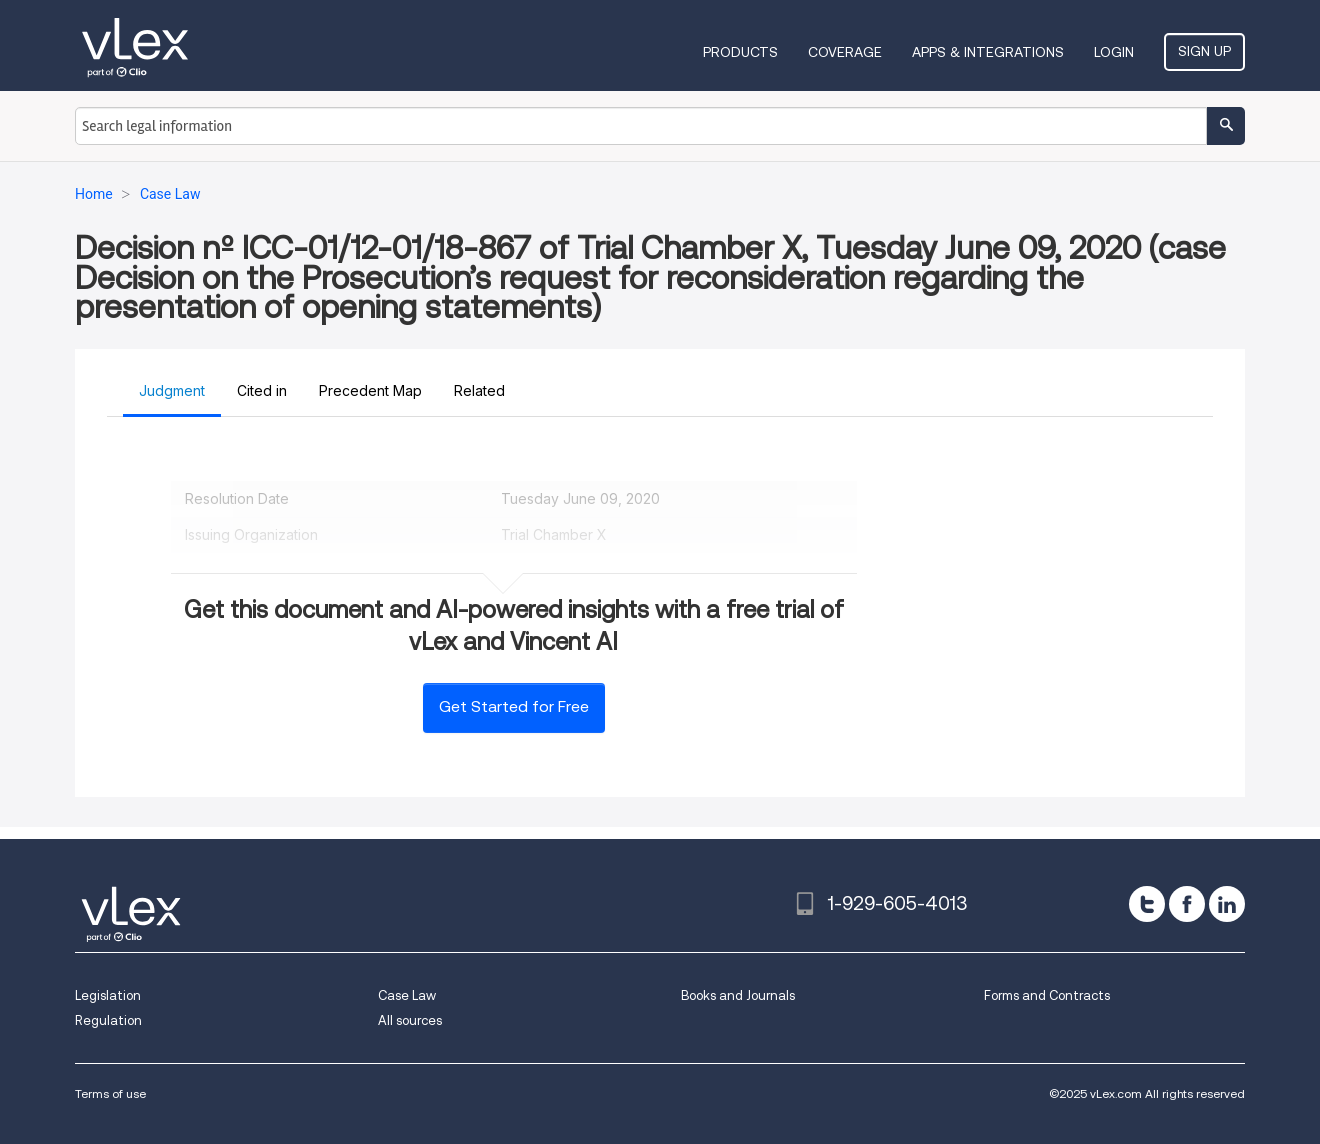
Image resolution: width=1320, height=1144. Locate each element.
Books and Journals (738, 995)
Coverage (845, 52)
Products (740, 52)
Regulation (108, 1020)
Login (1114, 52)
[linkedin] (1227, 904)
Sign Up (1204, 51)
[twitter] (1147, 904)
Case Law (407, 995)
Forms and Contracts (1047, 995)
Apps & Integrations (988, 52)
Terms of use (110, 1093)
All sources (410, 1020)
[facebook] (1187, 904)
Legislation (108, 995)
